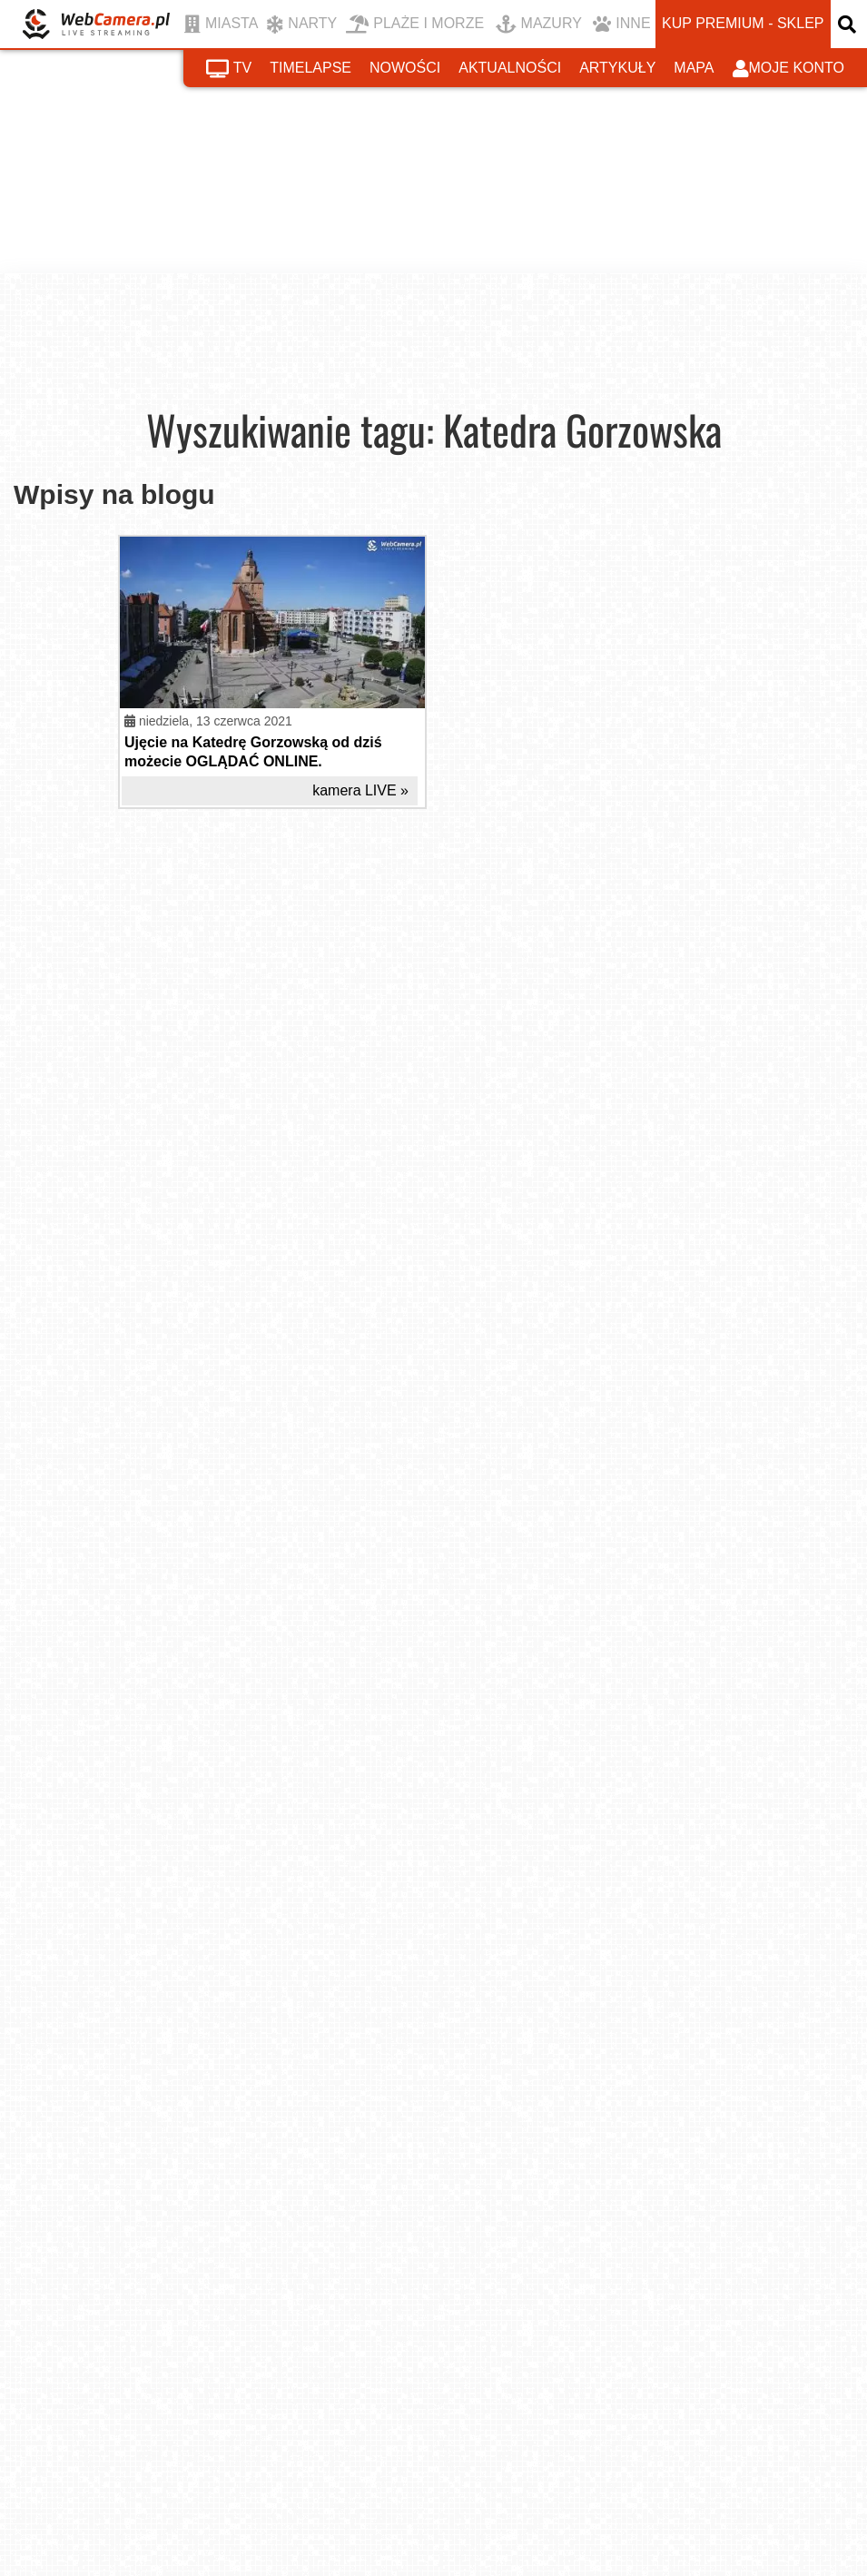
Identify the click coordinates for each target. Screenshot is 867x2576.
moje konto (789, 69)
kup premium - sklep (742, 23)
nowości (404, 67)
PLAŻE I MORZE (415, 24)
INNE (621, 24)
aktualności (509, 67)
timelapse (310, 67)
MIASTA (221, 24)
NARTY (302, 24)
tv (228, 69)
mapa (694, 67)
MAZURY (539, 24)
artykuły (617, 67)
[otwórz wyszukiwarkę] (849, 24)
